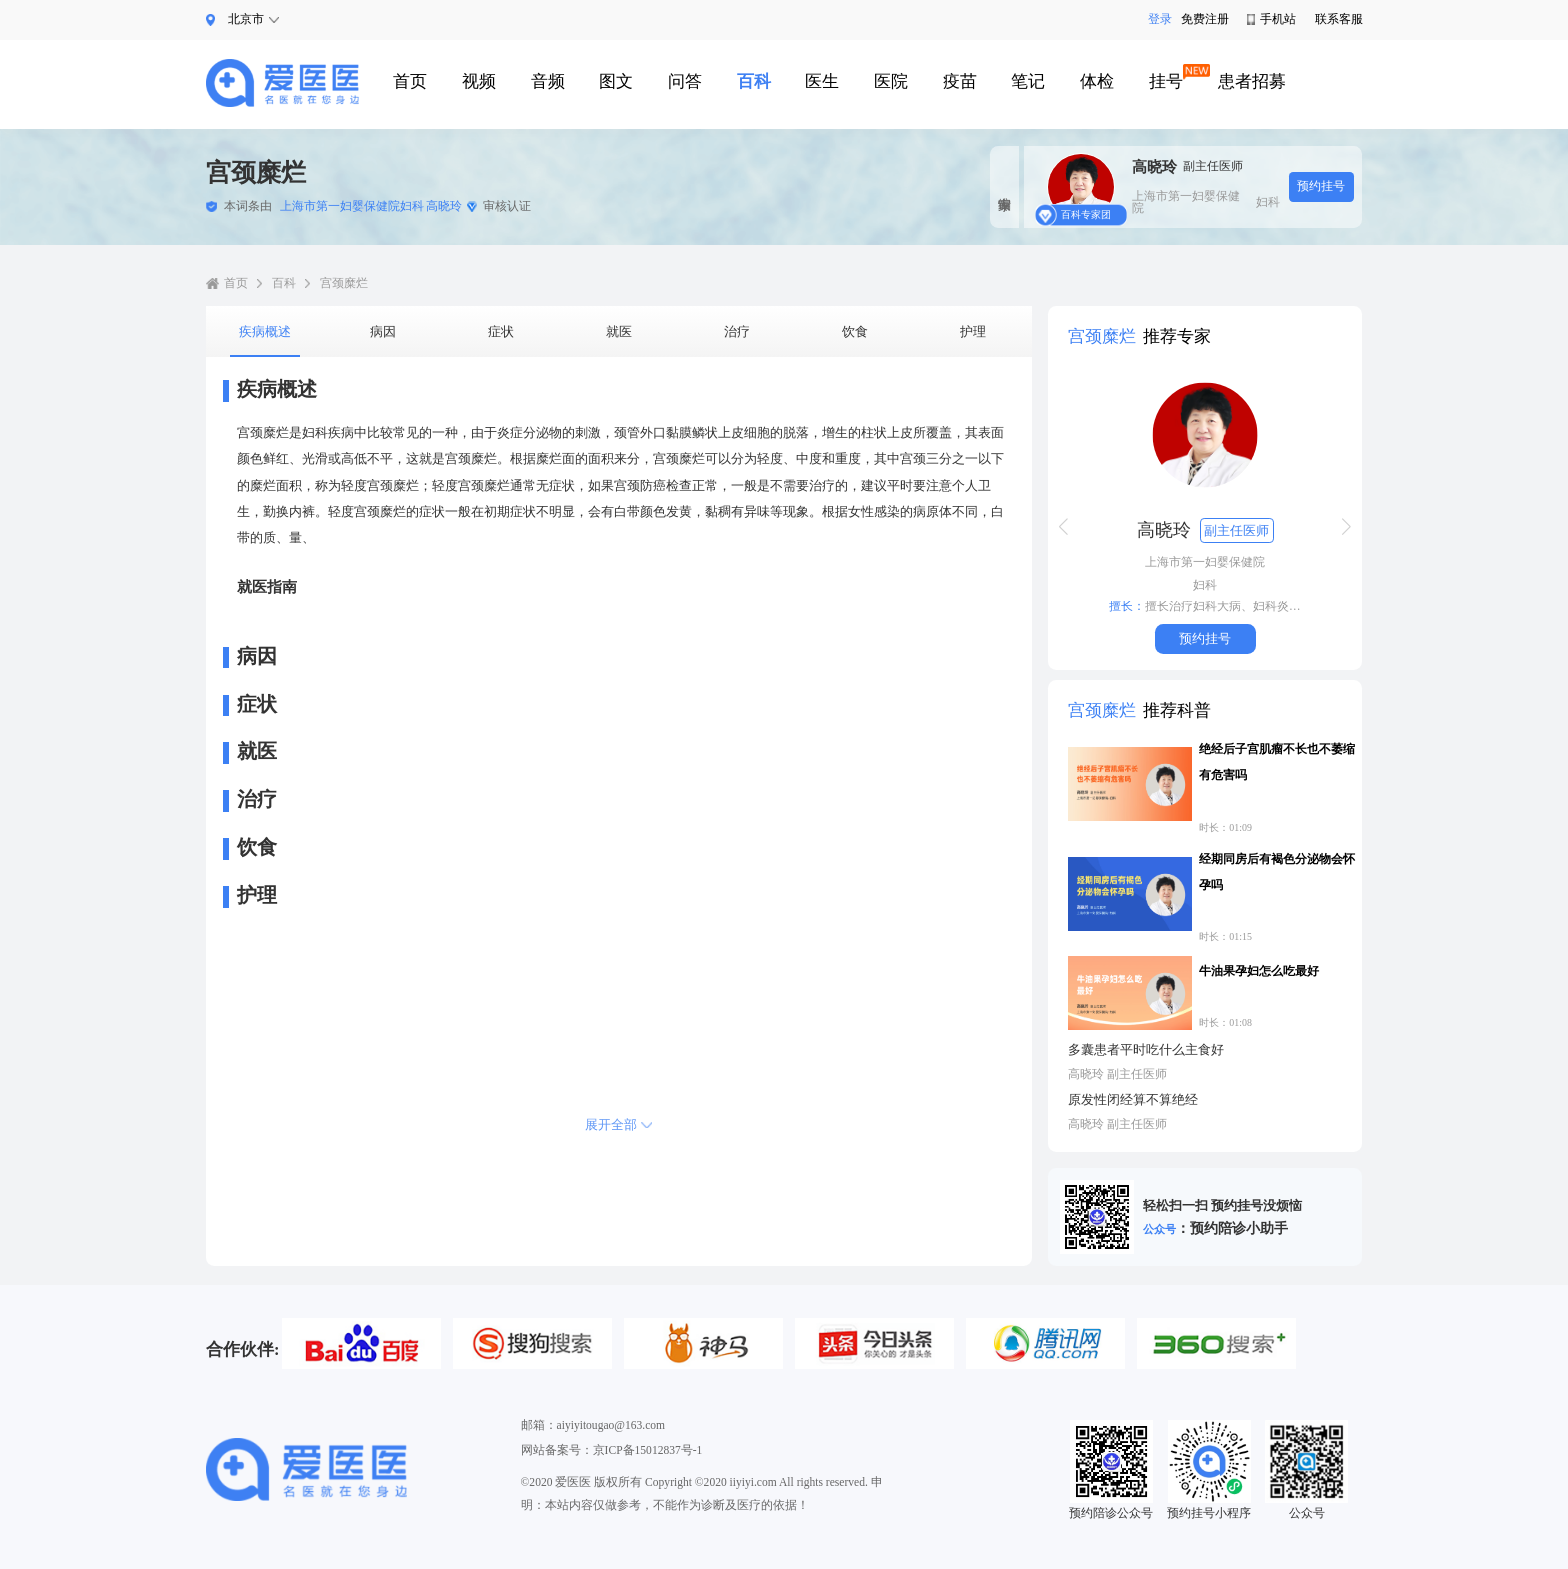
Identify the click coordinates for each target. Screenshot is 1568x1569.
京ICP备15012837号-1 (648, 1450)
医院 (891, 81)
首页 (410, 81)
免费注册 (1204, 19)
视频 (479, 81)
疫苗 (960, 81)
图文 (616, 81)
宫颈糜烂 (344, 283)
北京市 (246, 19)
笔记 (1028, 81)
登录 (1155, 19)
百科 (754, 81)
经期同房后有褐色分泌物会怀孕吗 (1277, 872)
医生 (822, 81)
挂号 (1166, 81)
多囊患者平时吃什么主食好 (1146, 1049)
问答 (685, 81)
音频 (548, 81)
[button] (1063, 527)
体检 (1097, 81)
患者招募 (1252, 81)
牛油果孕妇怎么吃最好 (1259, 971)
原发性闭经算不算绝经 (1133, 1099)
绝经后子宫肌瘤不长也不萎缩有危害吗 (1277, 762)
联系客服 (1338, 19)
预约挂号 (1321, 186)
